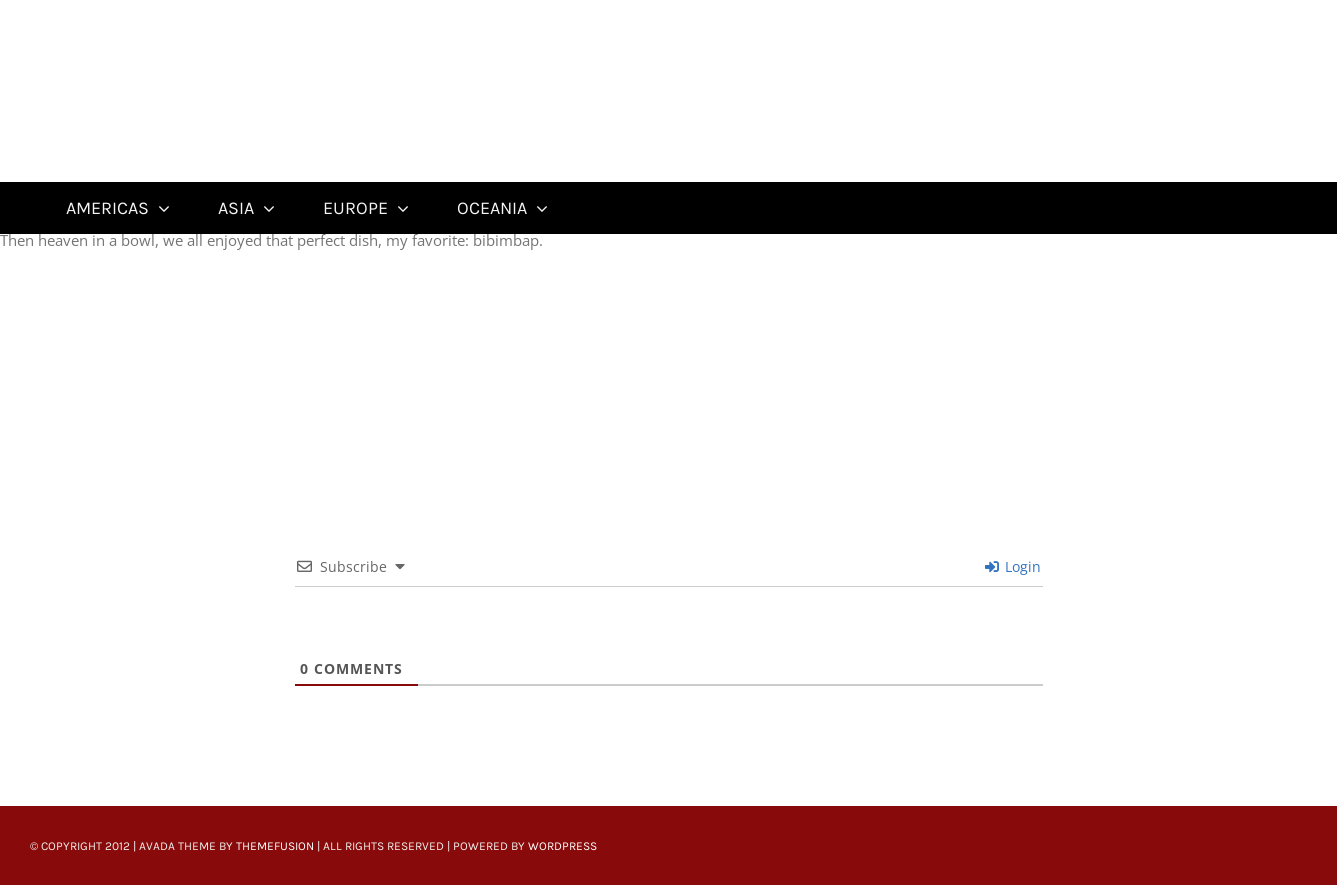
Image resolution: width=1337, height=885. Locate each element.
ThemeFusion (275, 846)
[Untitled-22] (158, 12)
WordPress (562, 846)
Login (1013, 566)
